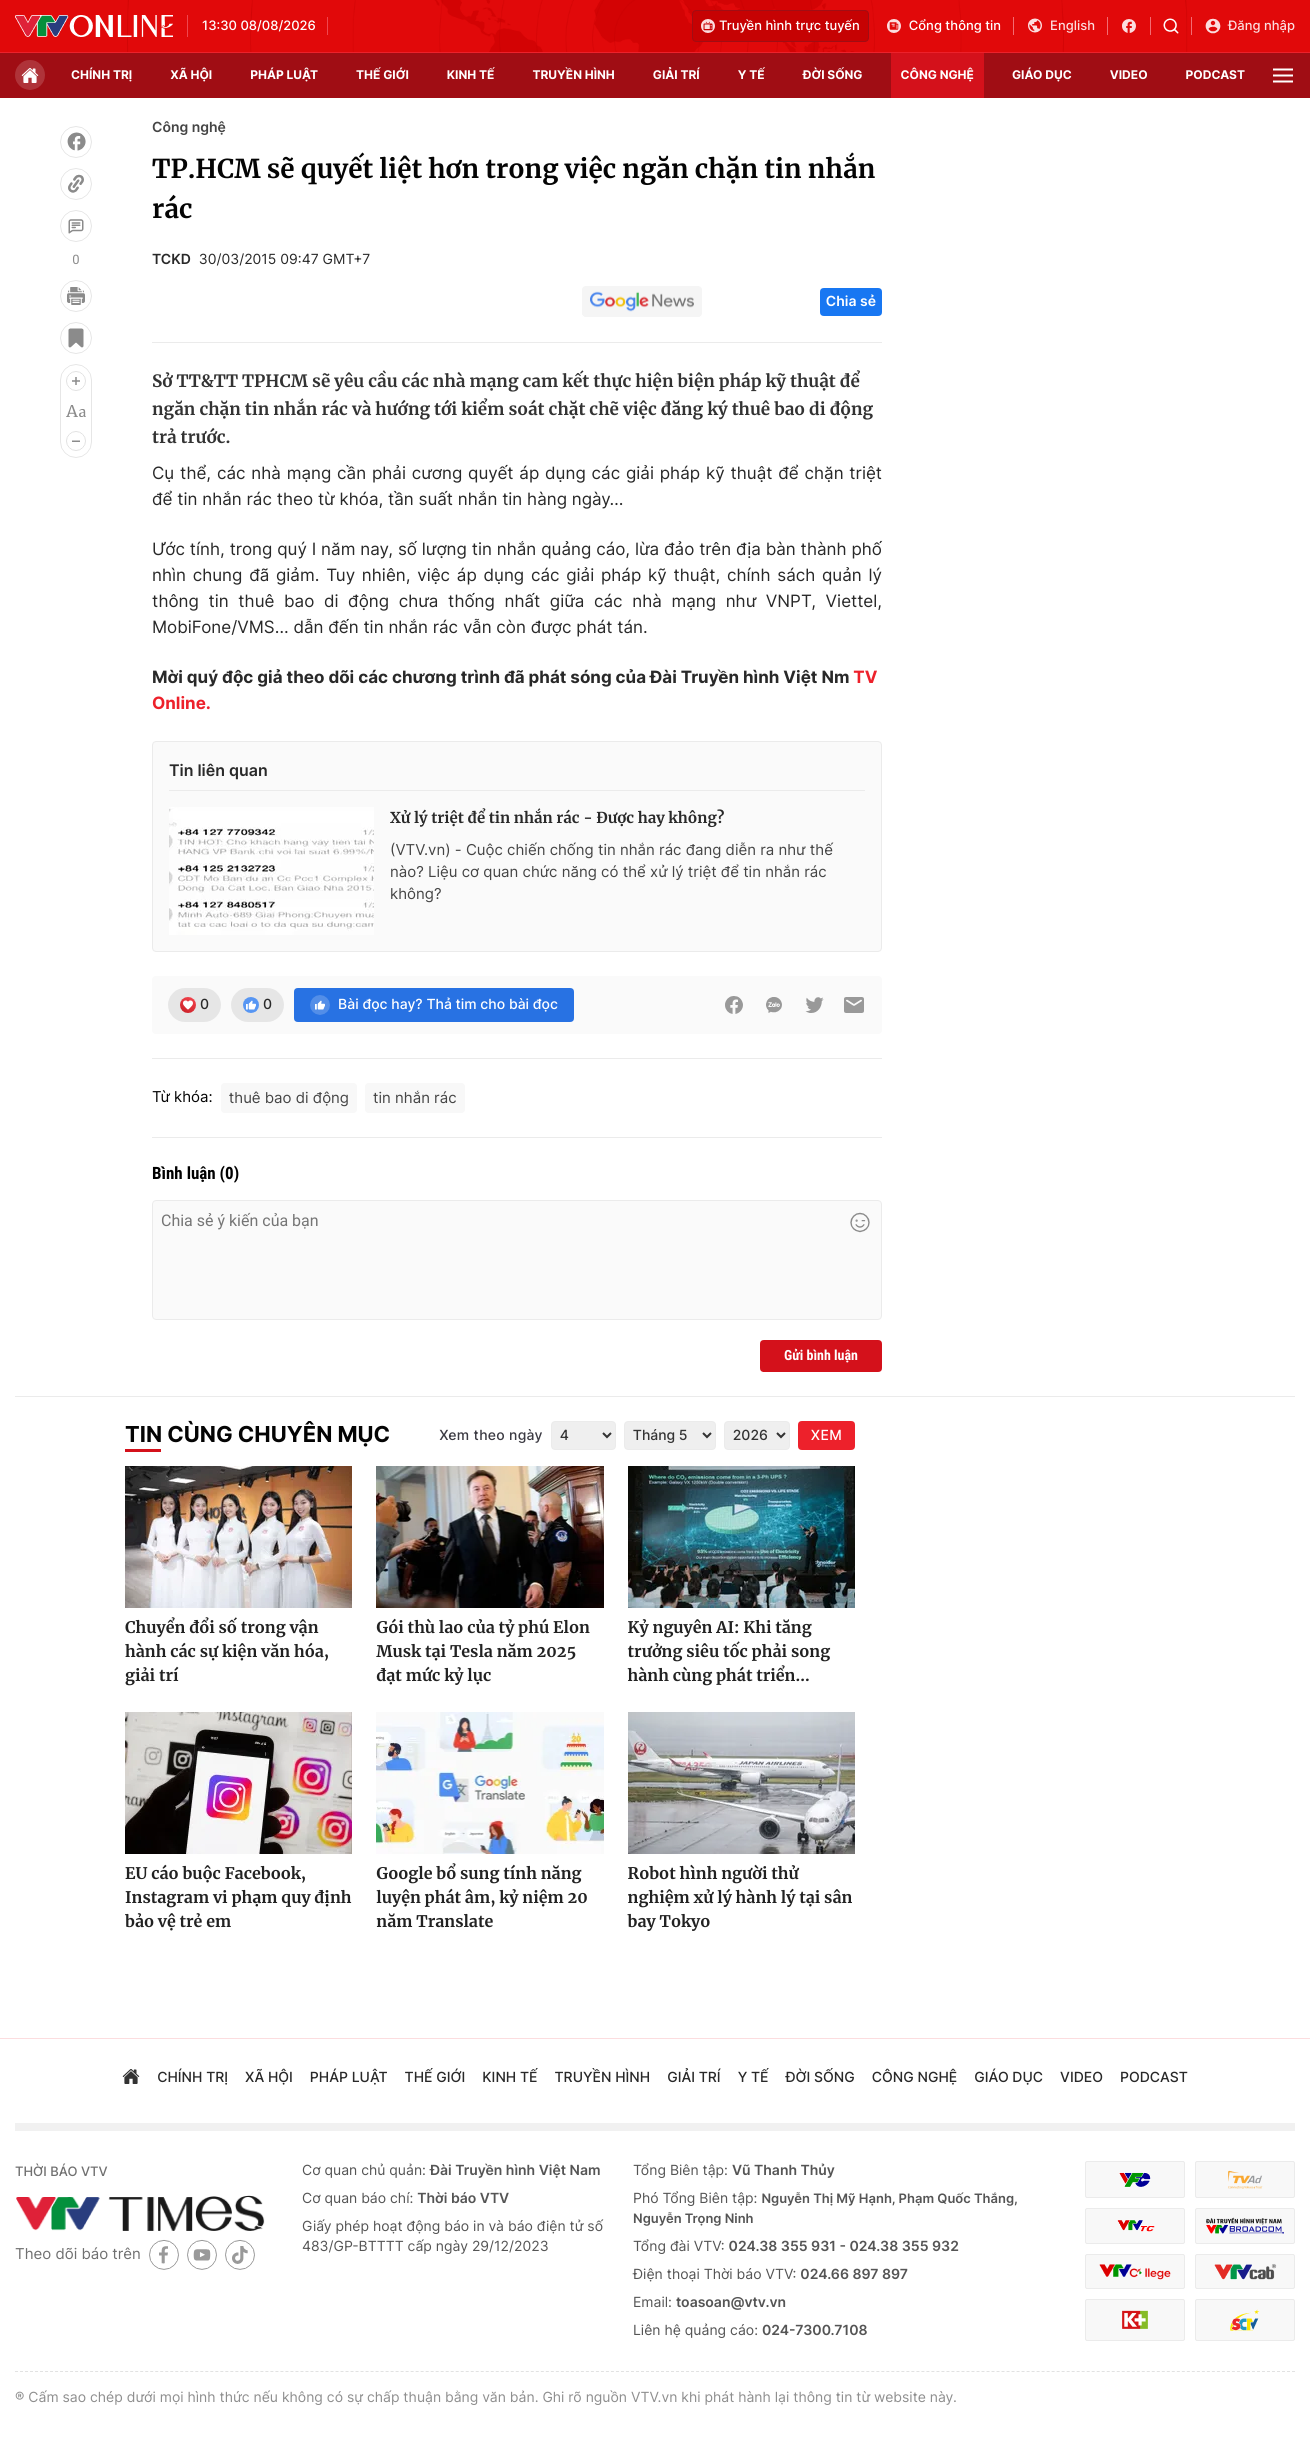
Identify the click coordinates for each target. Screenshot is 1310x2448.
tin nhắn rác (415, 1097)
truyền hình (573, 74)
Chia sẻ (851, 301)
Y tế (751, 74)
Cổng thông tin (943, 26)
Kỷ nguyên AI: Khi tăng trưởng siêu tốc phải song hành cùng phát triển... (729, 1652)
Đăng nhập (1249, 26)
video (1129, 74)
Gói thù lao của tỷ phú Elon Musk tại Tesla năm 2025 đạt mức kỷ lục (483, 1652)
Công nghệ (189, 127)
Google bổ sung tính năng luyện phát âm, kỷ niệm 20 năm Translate (481, 1898)
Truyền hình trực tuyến (780, 26)
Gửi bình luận (821, 1356)
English (1060, 26)
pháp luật (284, 74)
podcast (1215, 74)
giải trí (676, 74)
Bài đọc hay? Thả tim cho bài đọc (434, 1005)
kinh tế (471, 74)
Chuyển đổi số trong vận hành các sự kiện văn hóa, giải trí (227, 1652)
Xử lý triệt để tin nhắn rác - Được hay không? (557, 818)
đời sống (833, 74)
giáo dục (1042, 74)
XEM (826, 1435)
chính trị (101, 74)
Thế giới (382, 74)
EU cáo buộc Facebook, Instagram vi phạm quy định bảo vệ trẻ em (238, 1898)
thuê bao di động (289, 1097)
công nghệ (937, 74)
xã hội (191, 74)
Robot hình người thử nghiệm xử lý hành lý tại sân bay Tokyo (740, 1898)
